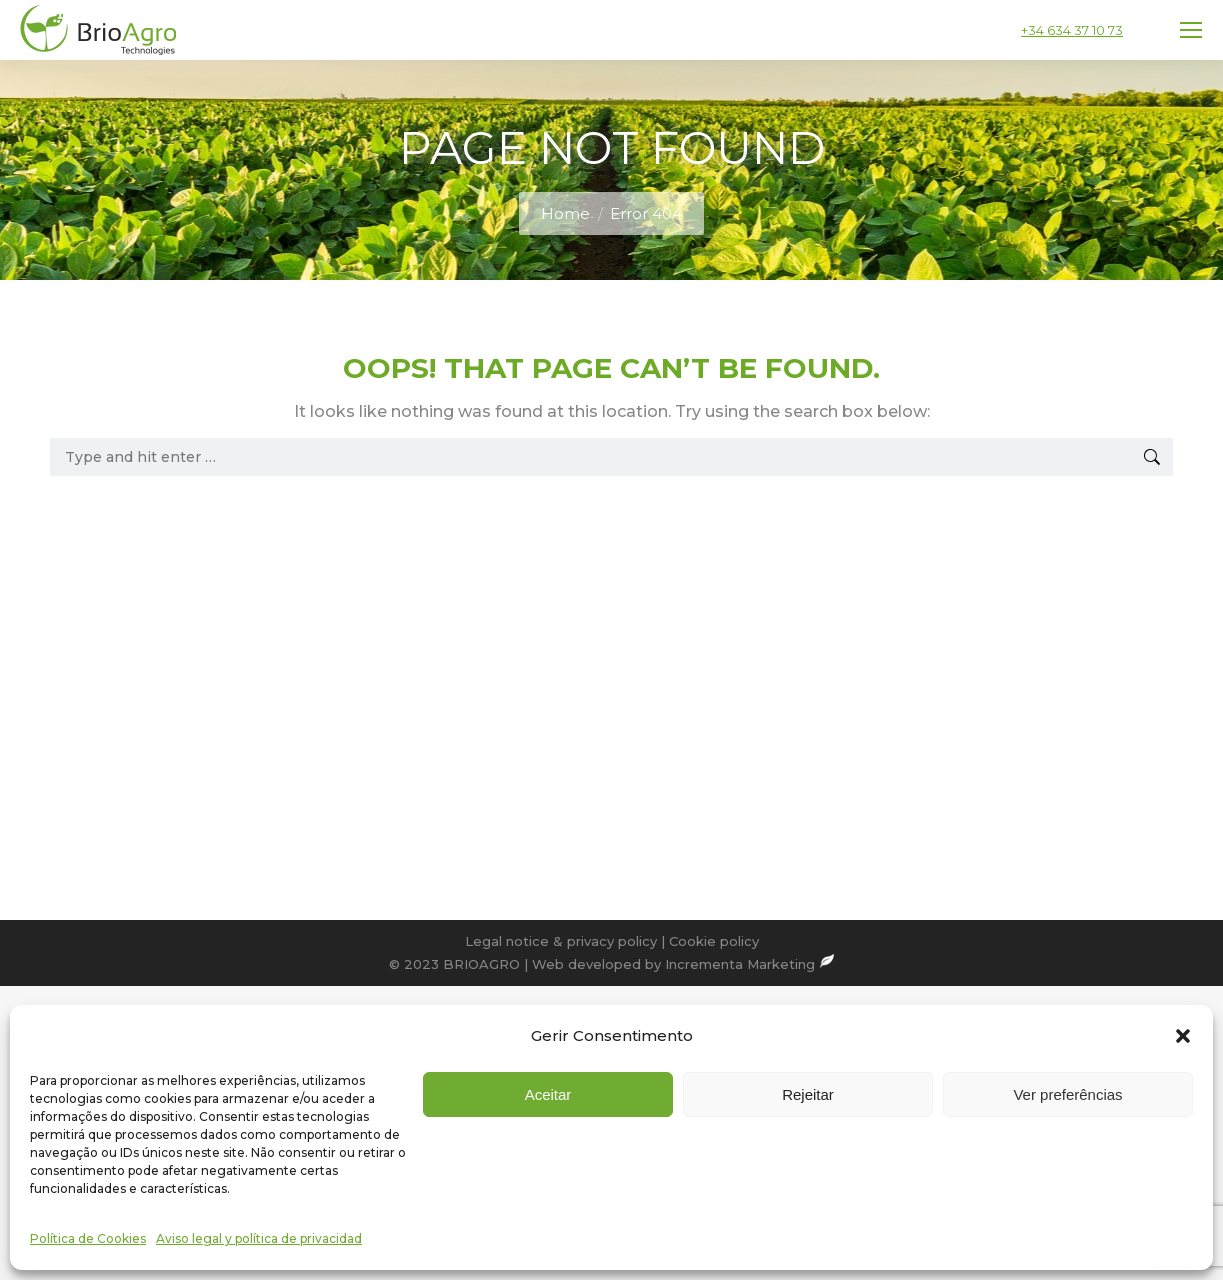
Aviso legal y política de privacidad (259, 1238)
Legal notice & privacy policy (561, 941)
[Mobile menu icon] (1191, 30)
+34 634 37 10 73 (1072, 30)
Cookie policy (714, 941)
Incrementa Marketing (750, 964)
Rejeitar (808, 1094)
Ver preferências (1067, 1094)
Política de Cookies (88, 1238)
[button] (1183, 1036)
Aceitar (548, 1094)
